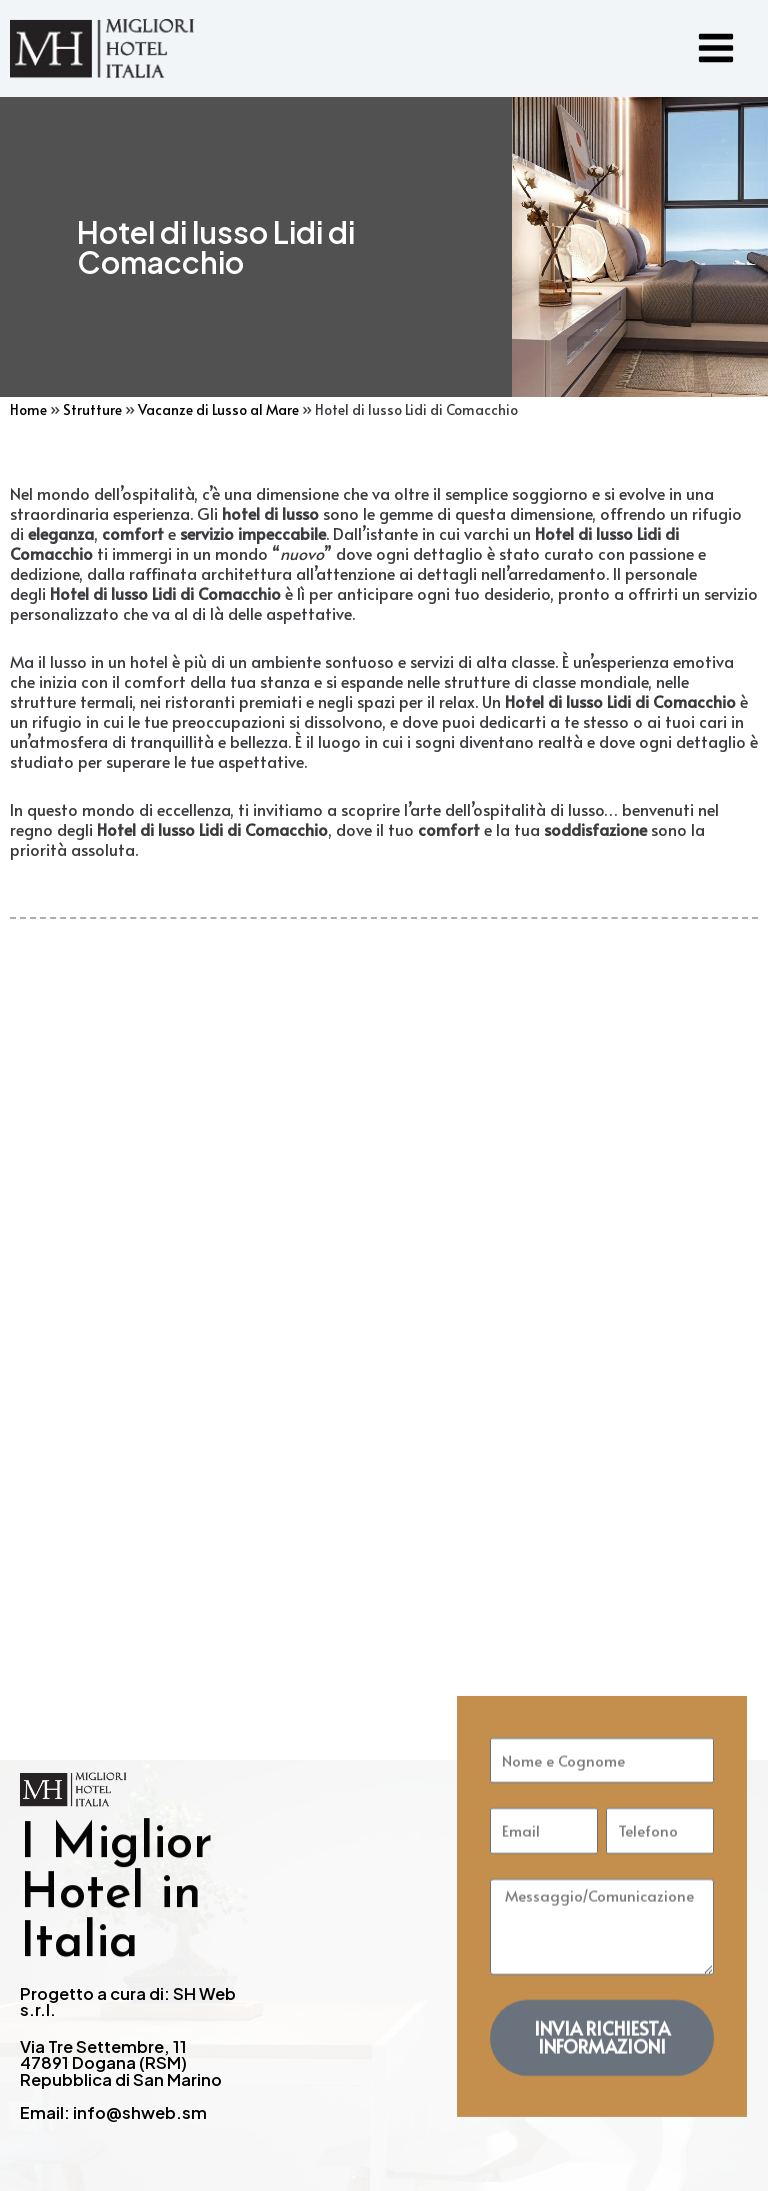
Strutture (92, 412)
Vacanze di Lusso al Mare (218, 412)
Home (28, 412)
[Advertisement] (384, 1256)
